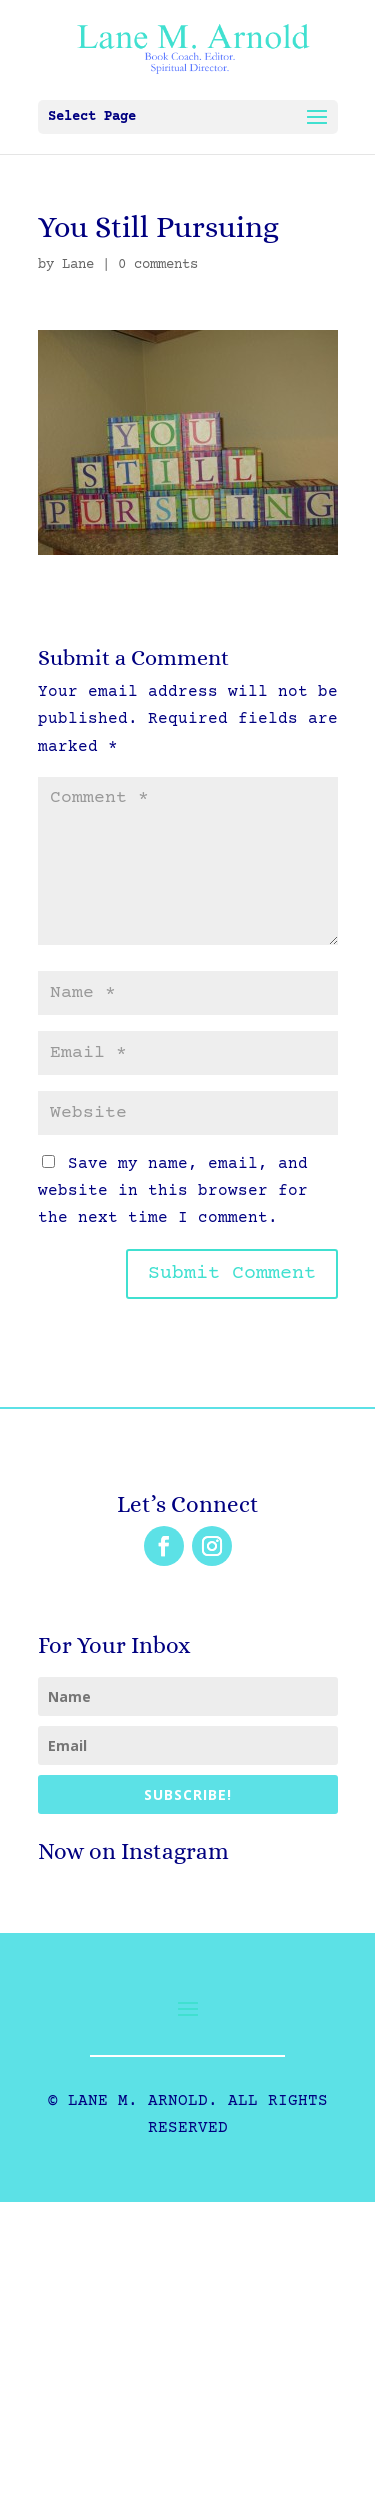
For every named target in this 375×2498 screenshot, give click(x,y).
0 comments (158, 265)
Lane (78, 265)
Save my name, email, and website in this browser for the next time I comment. (173, 1191)
